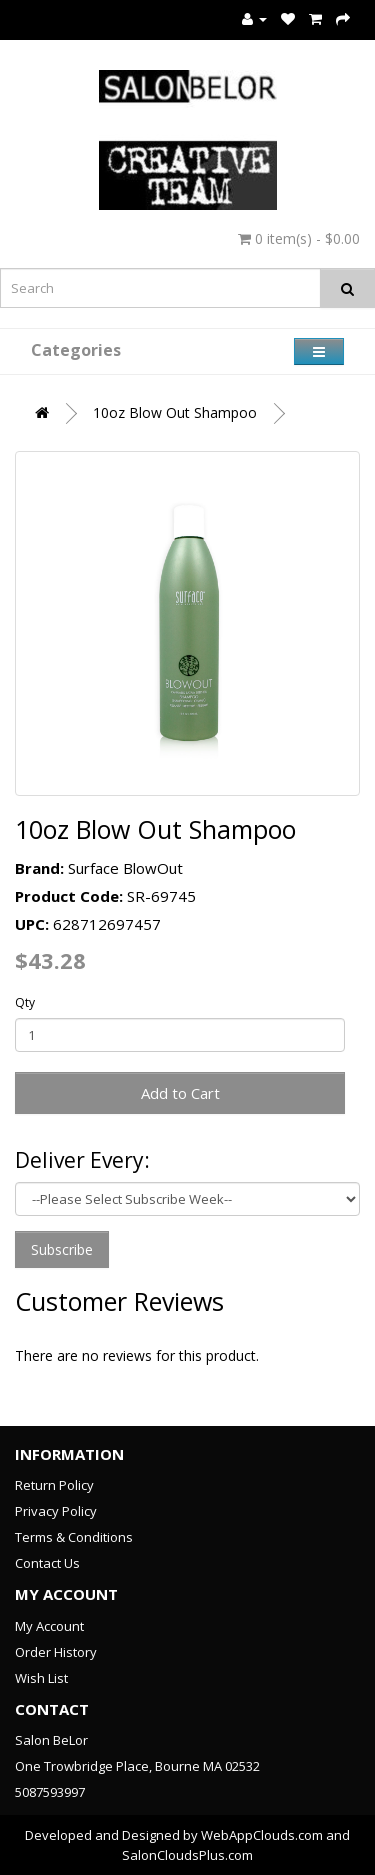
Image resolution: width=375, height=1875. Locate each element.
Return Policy (54, 1485)
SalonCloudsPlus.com (187, 1855)
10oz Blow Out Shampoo (175, 412)
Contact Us (47, 1563)
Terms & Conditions (74, 1537)
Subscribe (62, 1249)
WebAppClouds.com (262, 1835)
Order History (56, 1652)
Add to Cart (180, 1093)
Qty (25, 1002)
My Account (49, 1626)
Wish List (41, 1678)
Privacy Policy (56, 1511)
